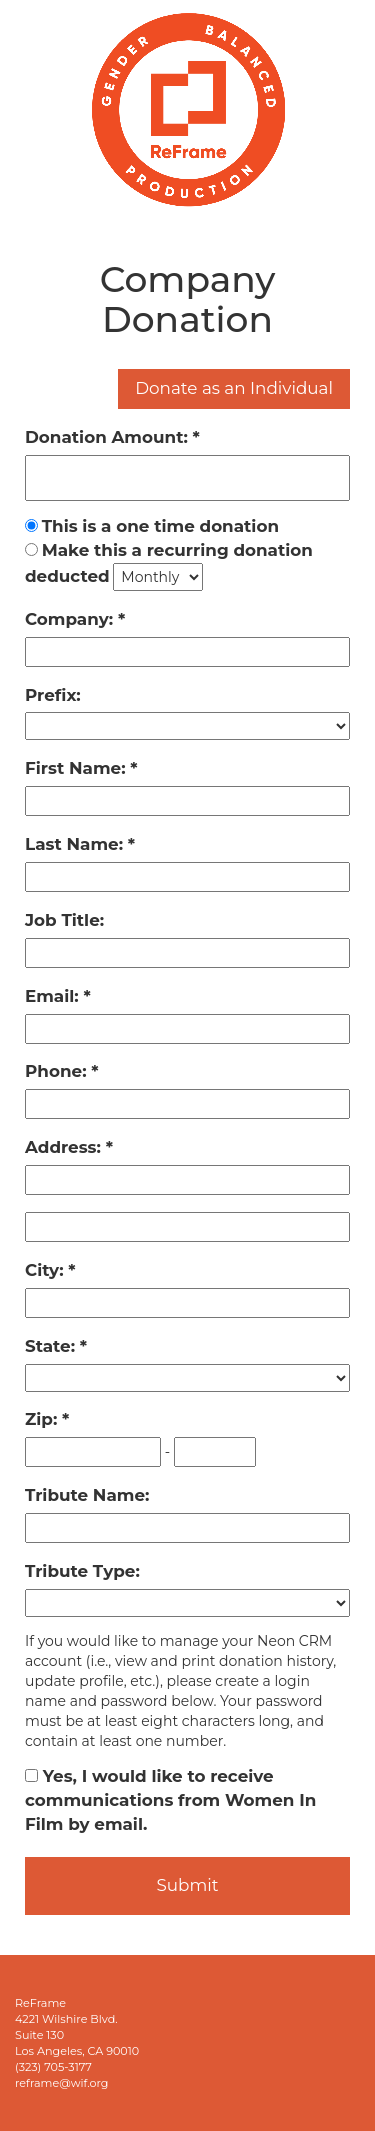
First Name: (77, 768)
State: (52, 1346)
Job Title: (64, 920)
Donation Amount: (109, 437)
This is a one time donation (160, 526)
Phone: (58, 1071)
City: (46, 1270)
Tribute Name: (87, 1495)
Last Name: (76, 844)
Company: (71, 619)
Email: (54, 996)
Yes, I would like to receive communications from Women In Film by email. (170, 1800)
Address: (65, 1147)
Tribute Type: (82, 1571)
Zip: (43, 1419)
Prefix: (53, 695)
